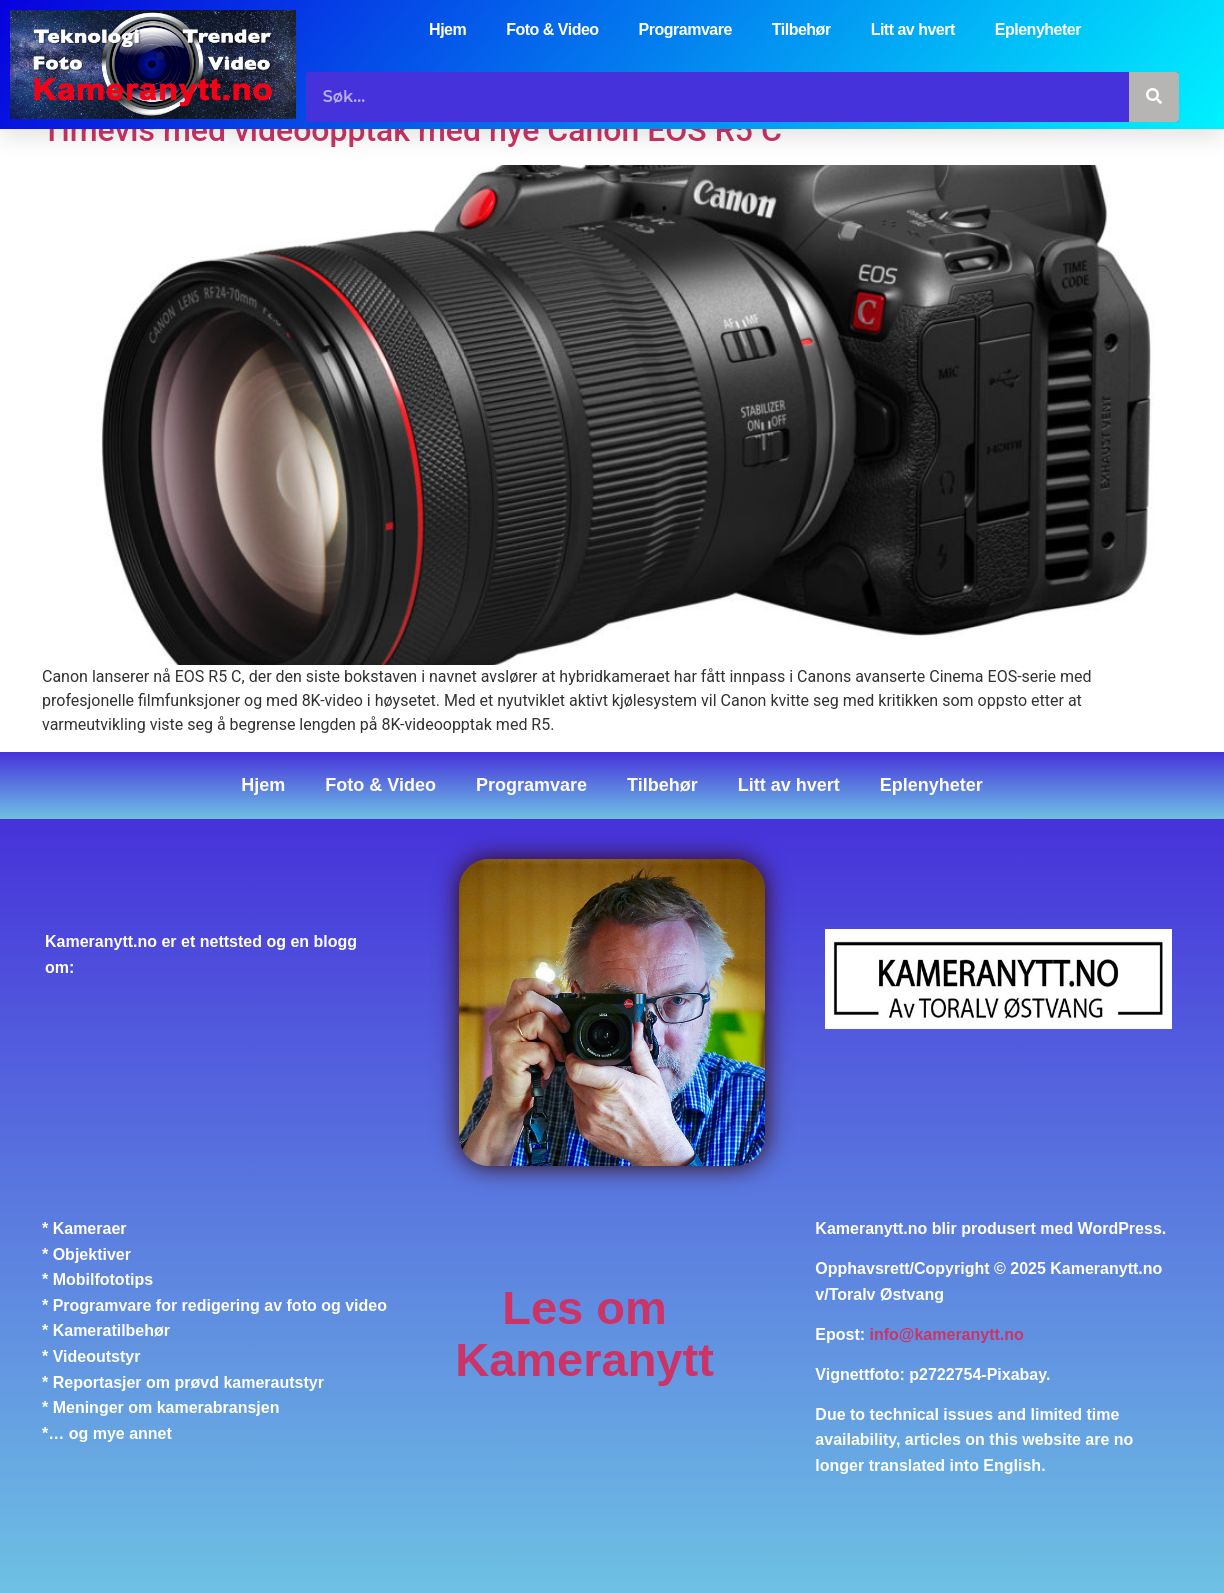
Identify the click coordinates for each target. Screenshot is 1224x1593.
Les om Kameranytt (584, 1333)
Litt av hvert (913, 29)
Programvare (685, 29)
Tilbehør (801, 29)
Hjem (447, 29)
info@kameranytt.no (947, 1334)
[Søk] (1154, 97)
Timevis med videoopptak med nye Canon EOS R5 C (412, 130)
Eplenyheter (1038, 29)
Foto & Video (552, 29)
